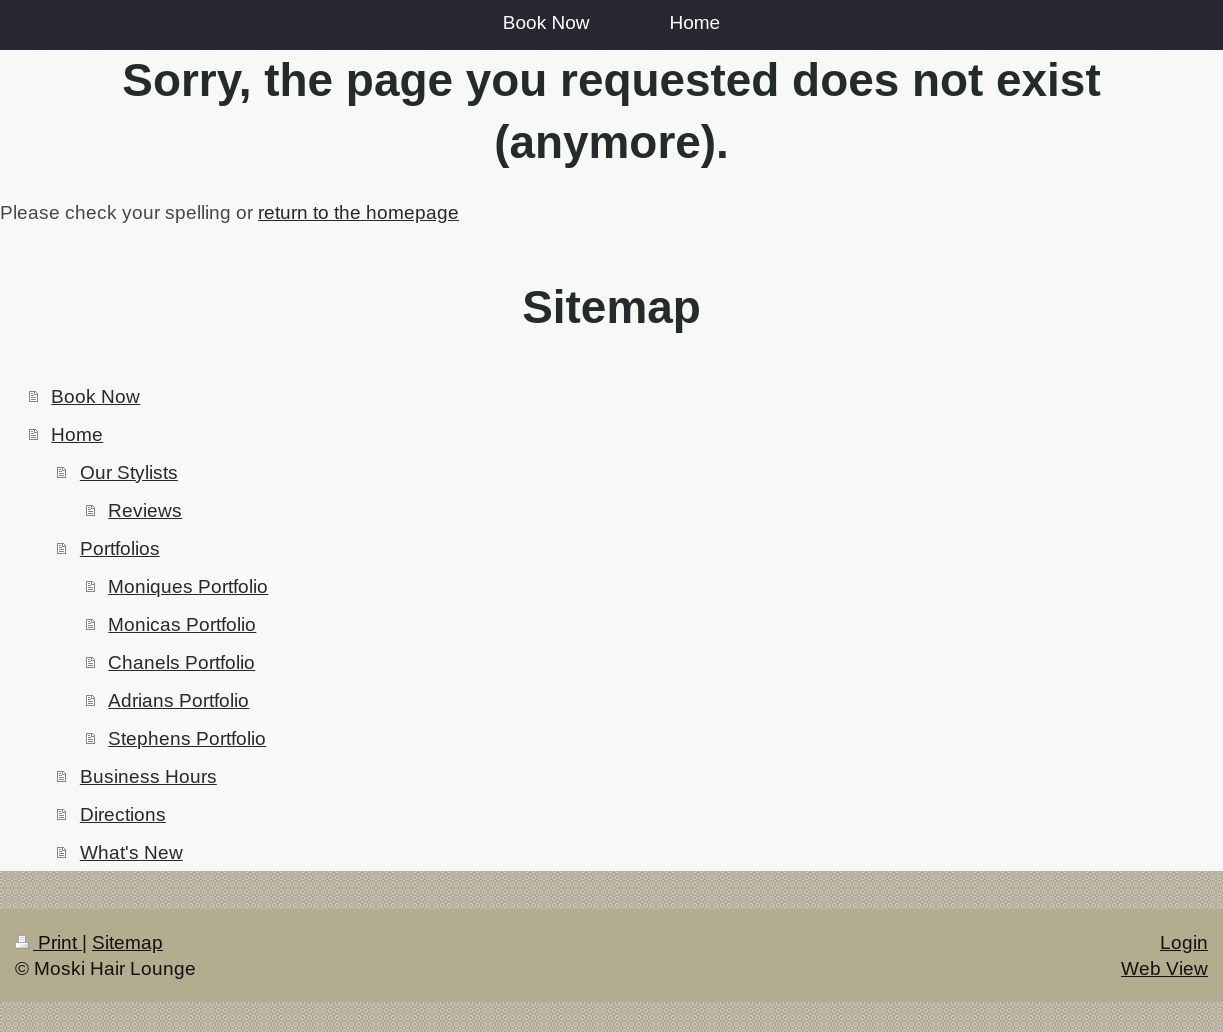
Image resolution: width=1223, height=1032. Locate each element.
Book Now (95, 396)
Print (48, 942)
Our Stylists (129, 472)
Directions (123, 814)
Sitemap (127, 942)
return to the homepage (358, 212)
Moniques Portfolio (188, 586)
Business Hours (148, 776)
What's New (131, 852)
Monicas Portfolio (182, 624)
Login (1184, 942)
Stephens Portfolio (187, 738)
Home (77, 434)
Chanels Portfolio (181, 662)
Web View (1164, 968)
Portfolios (120, 548)
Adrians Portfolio (178, 700)
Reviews (145, 510)
